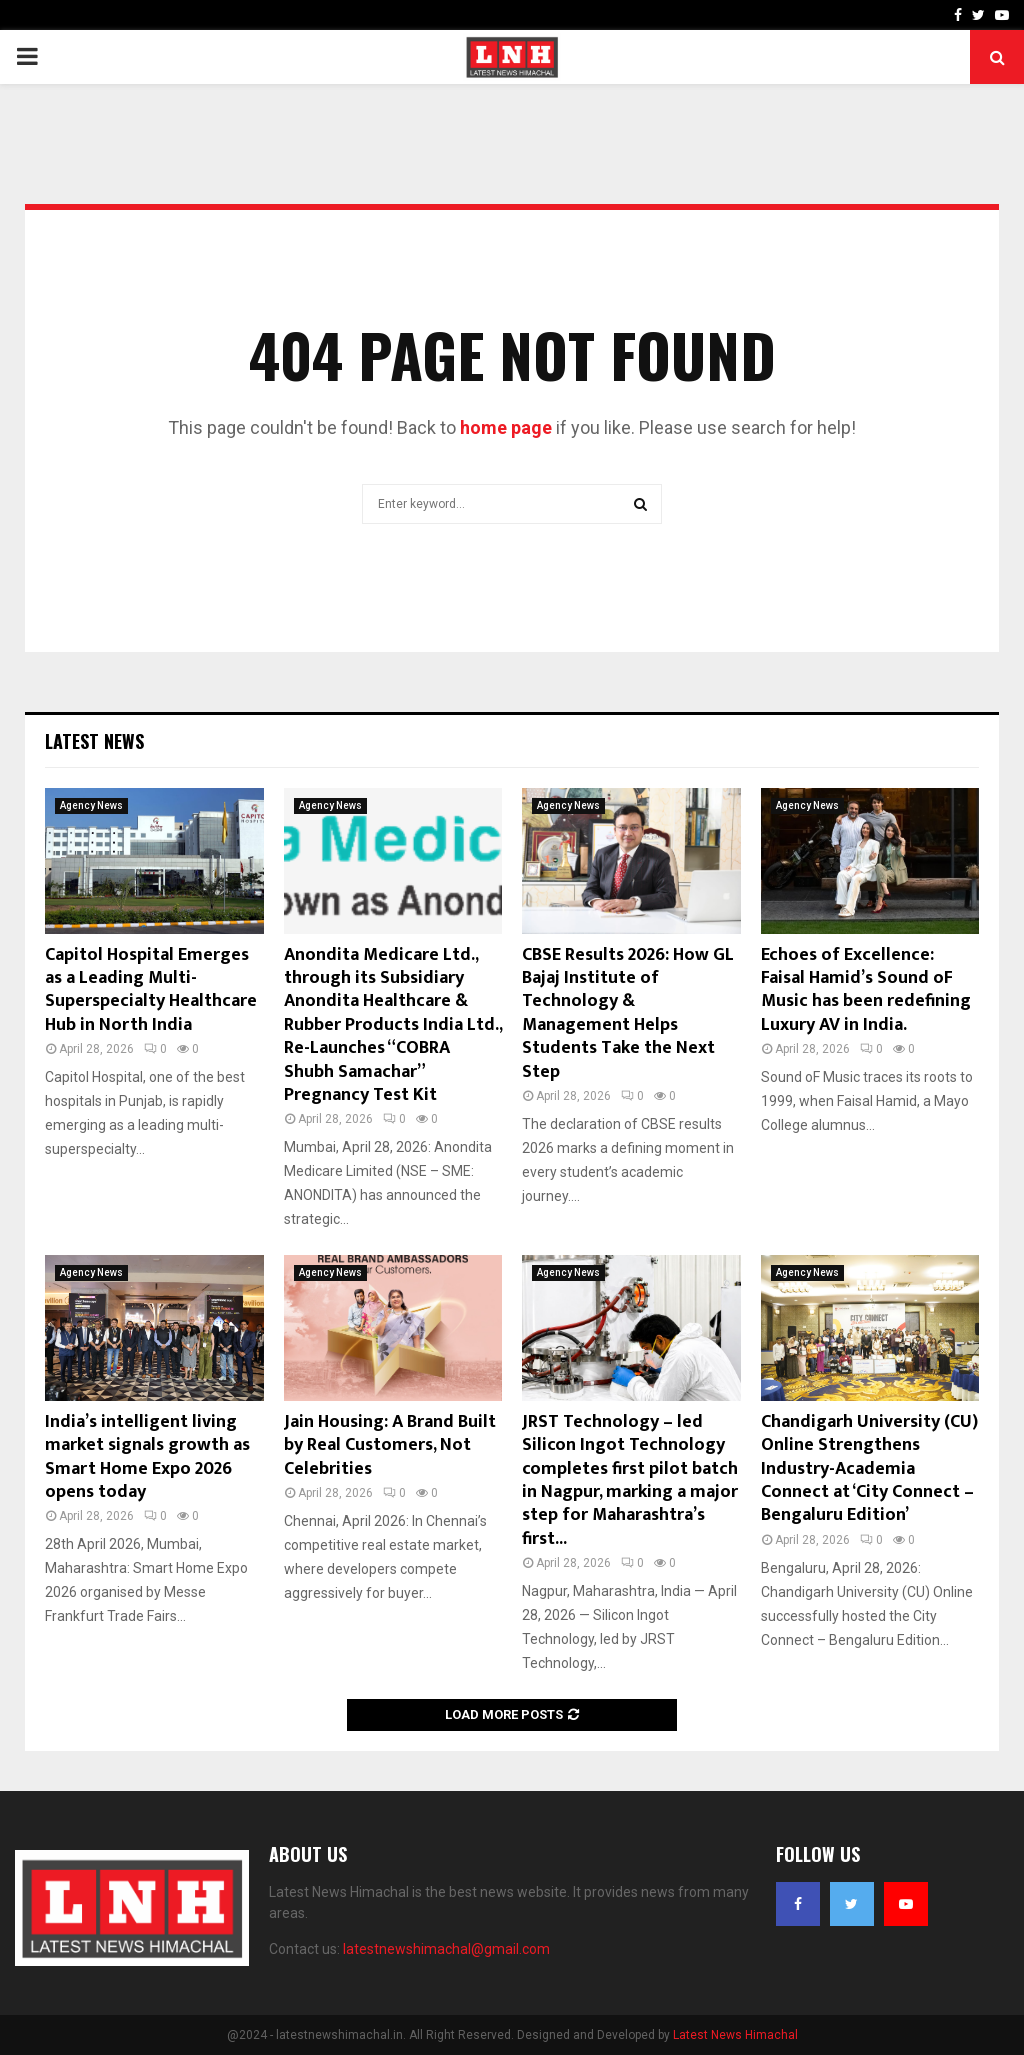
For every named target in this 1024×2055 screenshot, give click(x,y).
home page (506, 427)
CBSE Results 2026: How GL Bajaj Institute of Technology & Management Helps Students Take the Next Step (628, 1013)
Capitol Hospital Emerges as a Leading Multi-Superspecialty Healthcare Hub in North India (151, 990)
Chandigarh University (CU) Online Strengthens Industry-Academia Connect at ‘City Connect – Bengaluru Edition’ (869, 1469)
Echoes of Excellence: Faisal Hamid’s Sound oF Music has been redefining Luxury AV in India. (866, 990)
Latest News (94, 741)
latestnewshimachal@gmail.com (446, 1949)
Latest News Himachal (735, 2035)
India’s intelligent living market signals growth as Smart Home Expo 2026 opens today (147, 1457)
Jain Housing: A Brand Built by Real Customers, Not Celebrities (390, 1445)
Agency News (91, 805)
